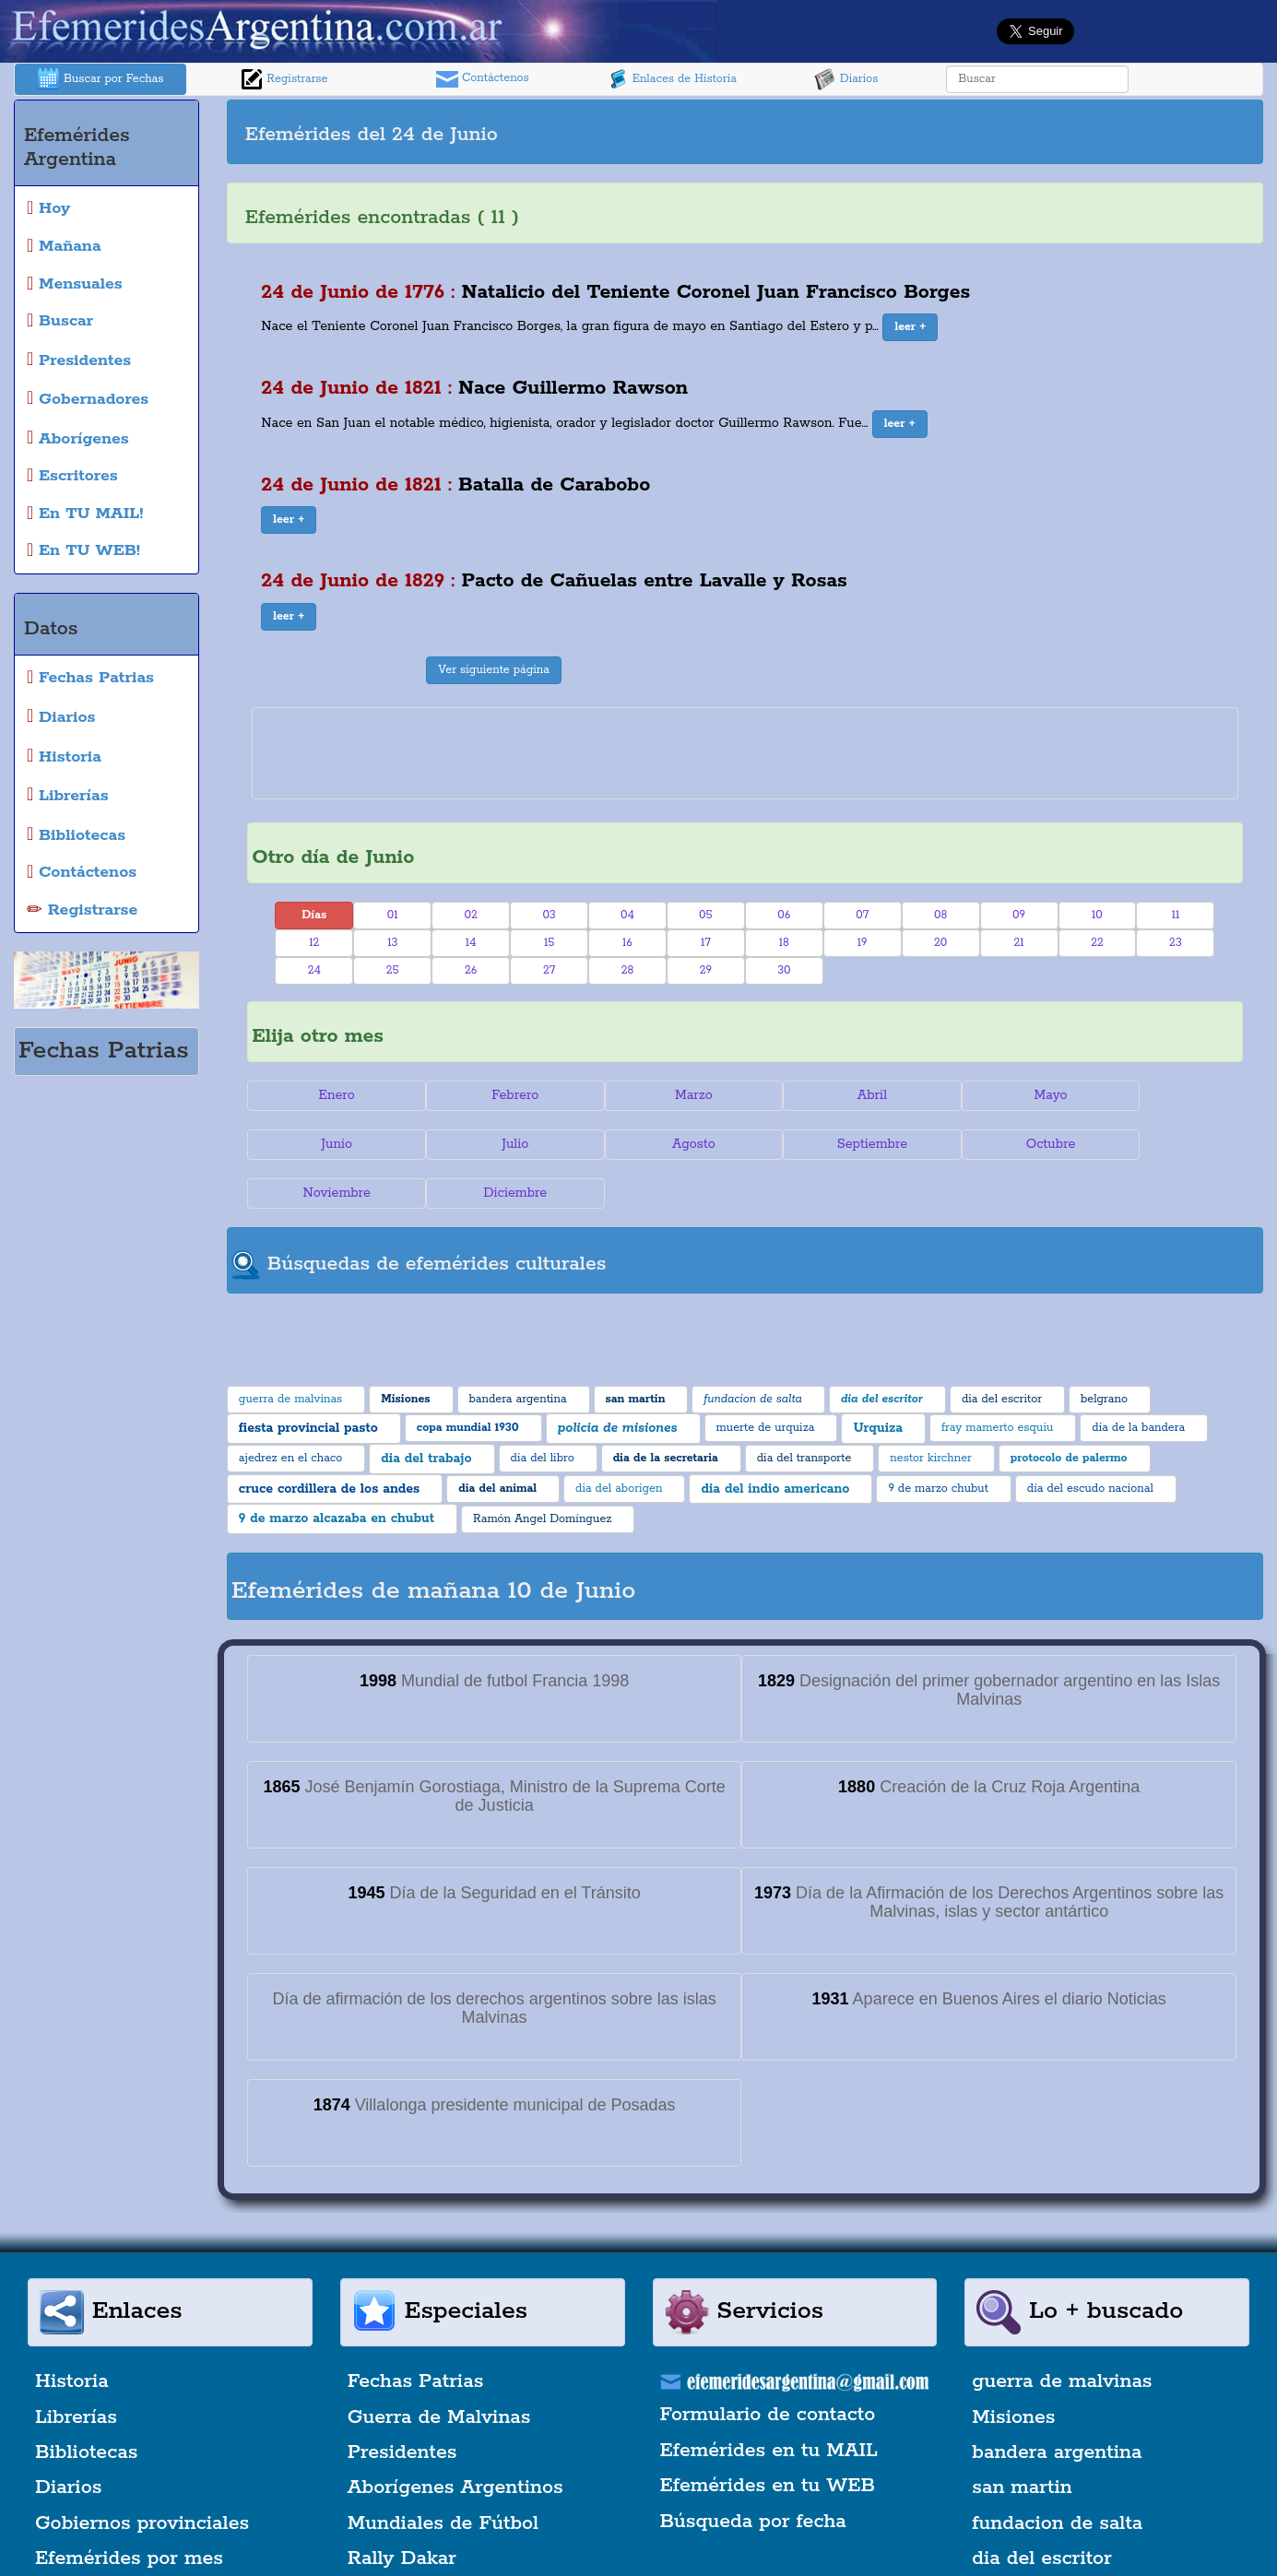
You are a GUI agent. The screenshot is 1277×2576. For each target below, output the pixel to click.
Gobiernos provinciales (142, 2474)
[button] (910, 327)
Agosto (496, 1144)
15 (549, 943)
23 (1175, 943)
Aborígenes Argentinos (455, 2439)
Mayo (994, 1095)
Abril (828, 1095)
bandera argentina (1056, 2403)
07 (862, 915)
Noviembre (993, 1144)
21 (1019, 943)
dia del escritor (1041, 2510)
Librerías (76, 2368)
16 (627, 943)
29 (706, 970)
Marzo (662, 1095)
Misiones (1013, 2368)
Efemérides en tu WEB (768, 2437)
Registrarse (284, 79)
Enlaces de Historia (672, 79)
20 (940, 943)
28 (627, 970)
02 (470, 915)
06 (783, 915)
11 (1176, 915)
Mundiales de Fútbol (443, 2474)
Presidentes (402, 2403)
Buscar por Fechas (100, 79)
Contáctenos (482, 79)
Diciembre (1159, 1144)
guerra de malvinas (1062, 2333)
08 (940, 915)
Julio (330, 1144)
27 (549, 970)
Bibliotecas (86, 2403)
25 (392, 970)
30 (783, 970)
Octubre (828, 1144)
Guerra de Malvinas (439, 2368)
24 (314, 970)
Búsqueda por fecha (753, 2473)
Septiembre (662, 1144)
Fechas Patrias (416, 2333)
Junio (1160, 1095)
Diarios (846, 79)
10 (1097, 915)
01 (392, 915)
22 (1097, 943)
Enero (331, 1095)
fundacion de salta (1057, 2474)
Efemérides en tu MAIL (769, 2402)
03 (548, 915)
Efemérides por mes (129, 2510)
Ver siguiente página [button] (494, 670)
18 (784, 943)
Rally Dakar (402, 2510)
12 (314, 943)
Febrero (496, 1095)
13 (392, 943)
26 (471, 970)
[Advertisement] (1001, 132)
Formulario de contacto (768, 2367)
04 (627, 915)
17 (706, 943)
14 (471, 943)
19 (862, 943)
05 (706, 915)
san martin (1022, 2439)
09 (1018, 915)
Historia (72, 2333)
